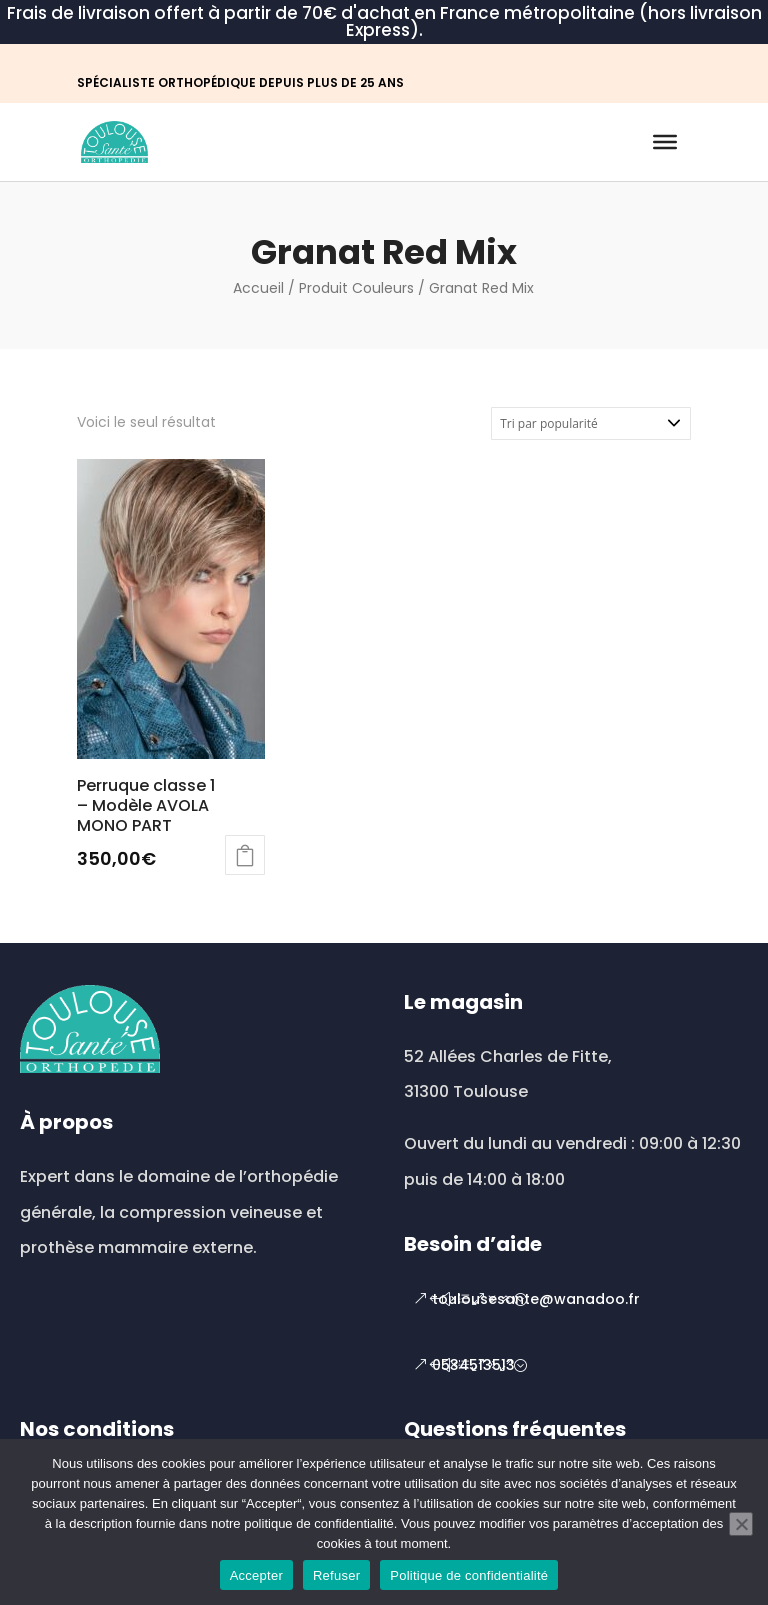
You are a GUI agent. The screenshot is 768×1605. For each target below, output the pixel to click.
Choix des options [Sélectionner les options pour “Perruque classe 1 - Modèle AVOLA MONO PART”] (245, 855)
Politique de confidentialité (469, 1575)
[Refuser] (741, 1524)
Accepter (256, 1575)
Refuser (336, 1575)
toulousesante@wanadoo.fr (536, 1299)
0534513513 (473, 1365)
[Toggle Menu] (665, 142)
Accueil (258, 288)
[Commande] (591, 423)
